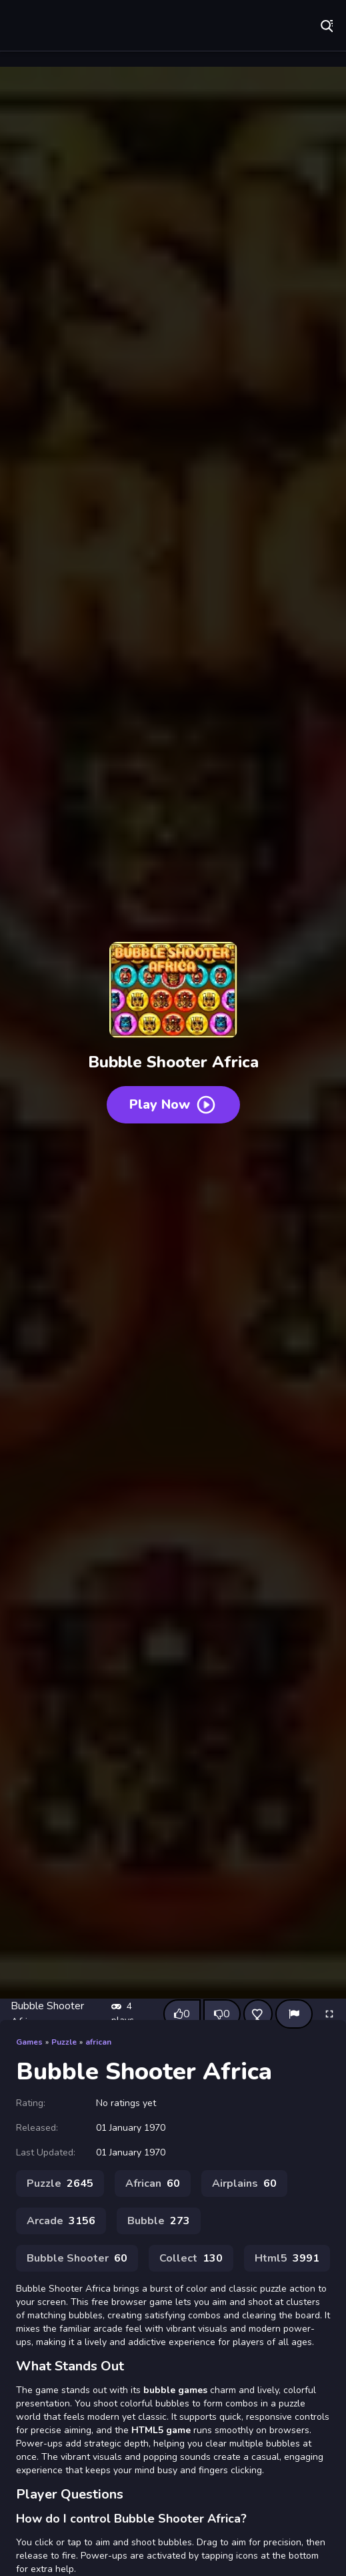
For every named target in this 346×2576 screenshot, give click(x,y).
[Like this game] (182, 2014)
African (152, 2183)
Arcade (61, 2221)
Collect (191, 2258)
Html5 (287, 2258)
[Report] (294, 2014)
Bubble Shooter (77, 2258)
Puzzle (64, 2042)
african (98, 2042)
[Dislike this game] (222, 2014)
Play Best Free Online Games (103, 26)
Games (29, 2042)
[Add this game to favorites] (258, 2014)
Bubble (158, 2221)
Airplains (244, 2183)
